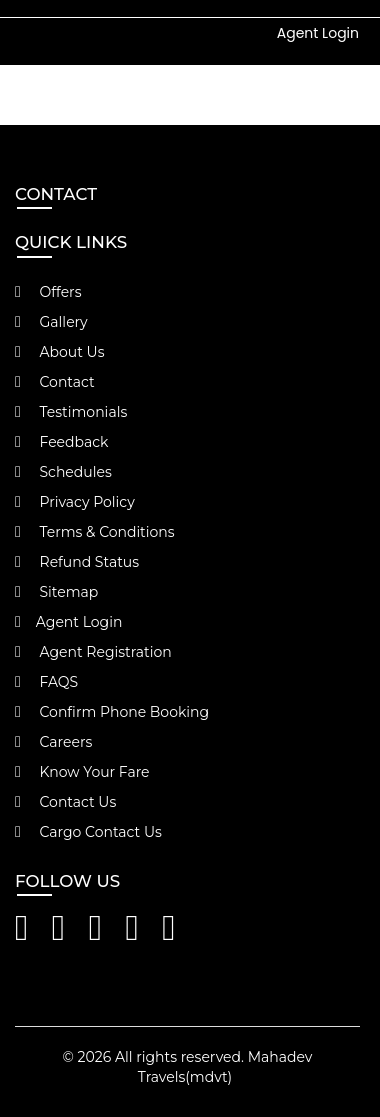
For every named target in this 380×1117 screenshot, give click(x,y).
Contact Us (65, 802)
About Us (60, 352)
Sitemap (56, 592)
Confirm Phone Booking (112, 712)
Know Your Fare (82, 772)
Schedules (63, 472)
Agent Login (318, 33)
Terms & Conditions (95, 532)
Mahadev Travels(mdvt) (225, 1067)
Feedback (61, 442)
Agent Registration (93, 652)
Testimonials (71, 412)
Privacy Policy (75, 502)
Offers (48, 292)
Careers (53, 742)
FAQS (46, 682)
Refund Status (77, 562)
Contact (55, 382)
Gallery (51, 322)
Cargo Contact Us (88, 832)
